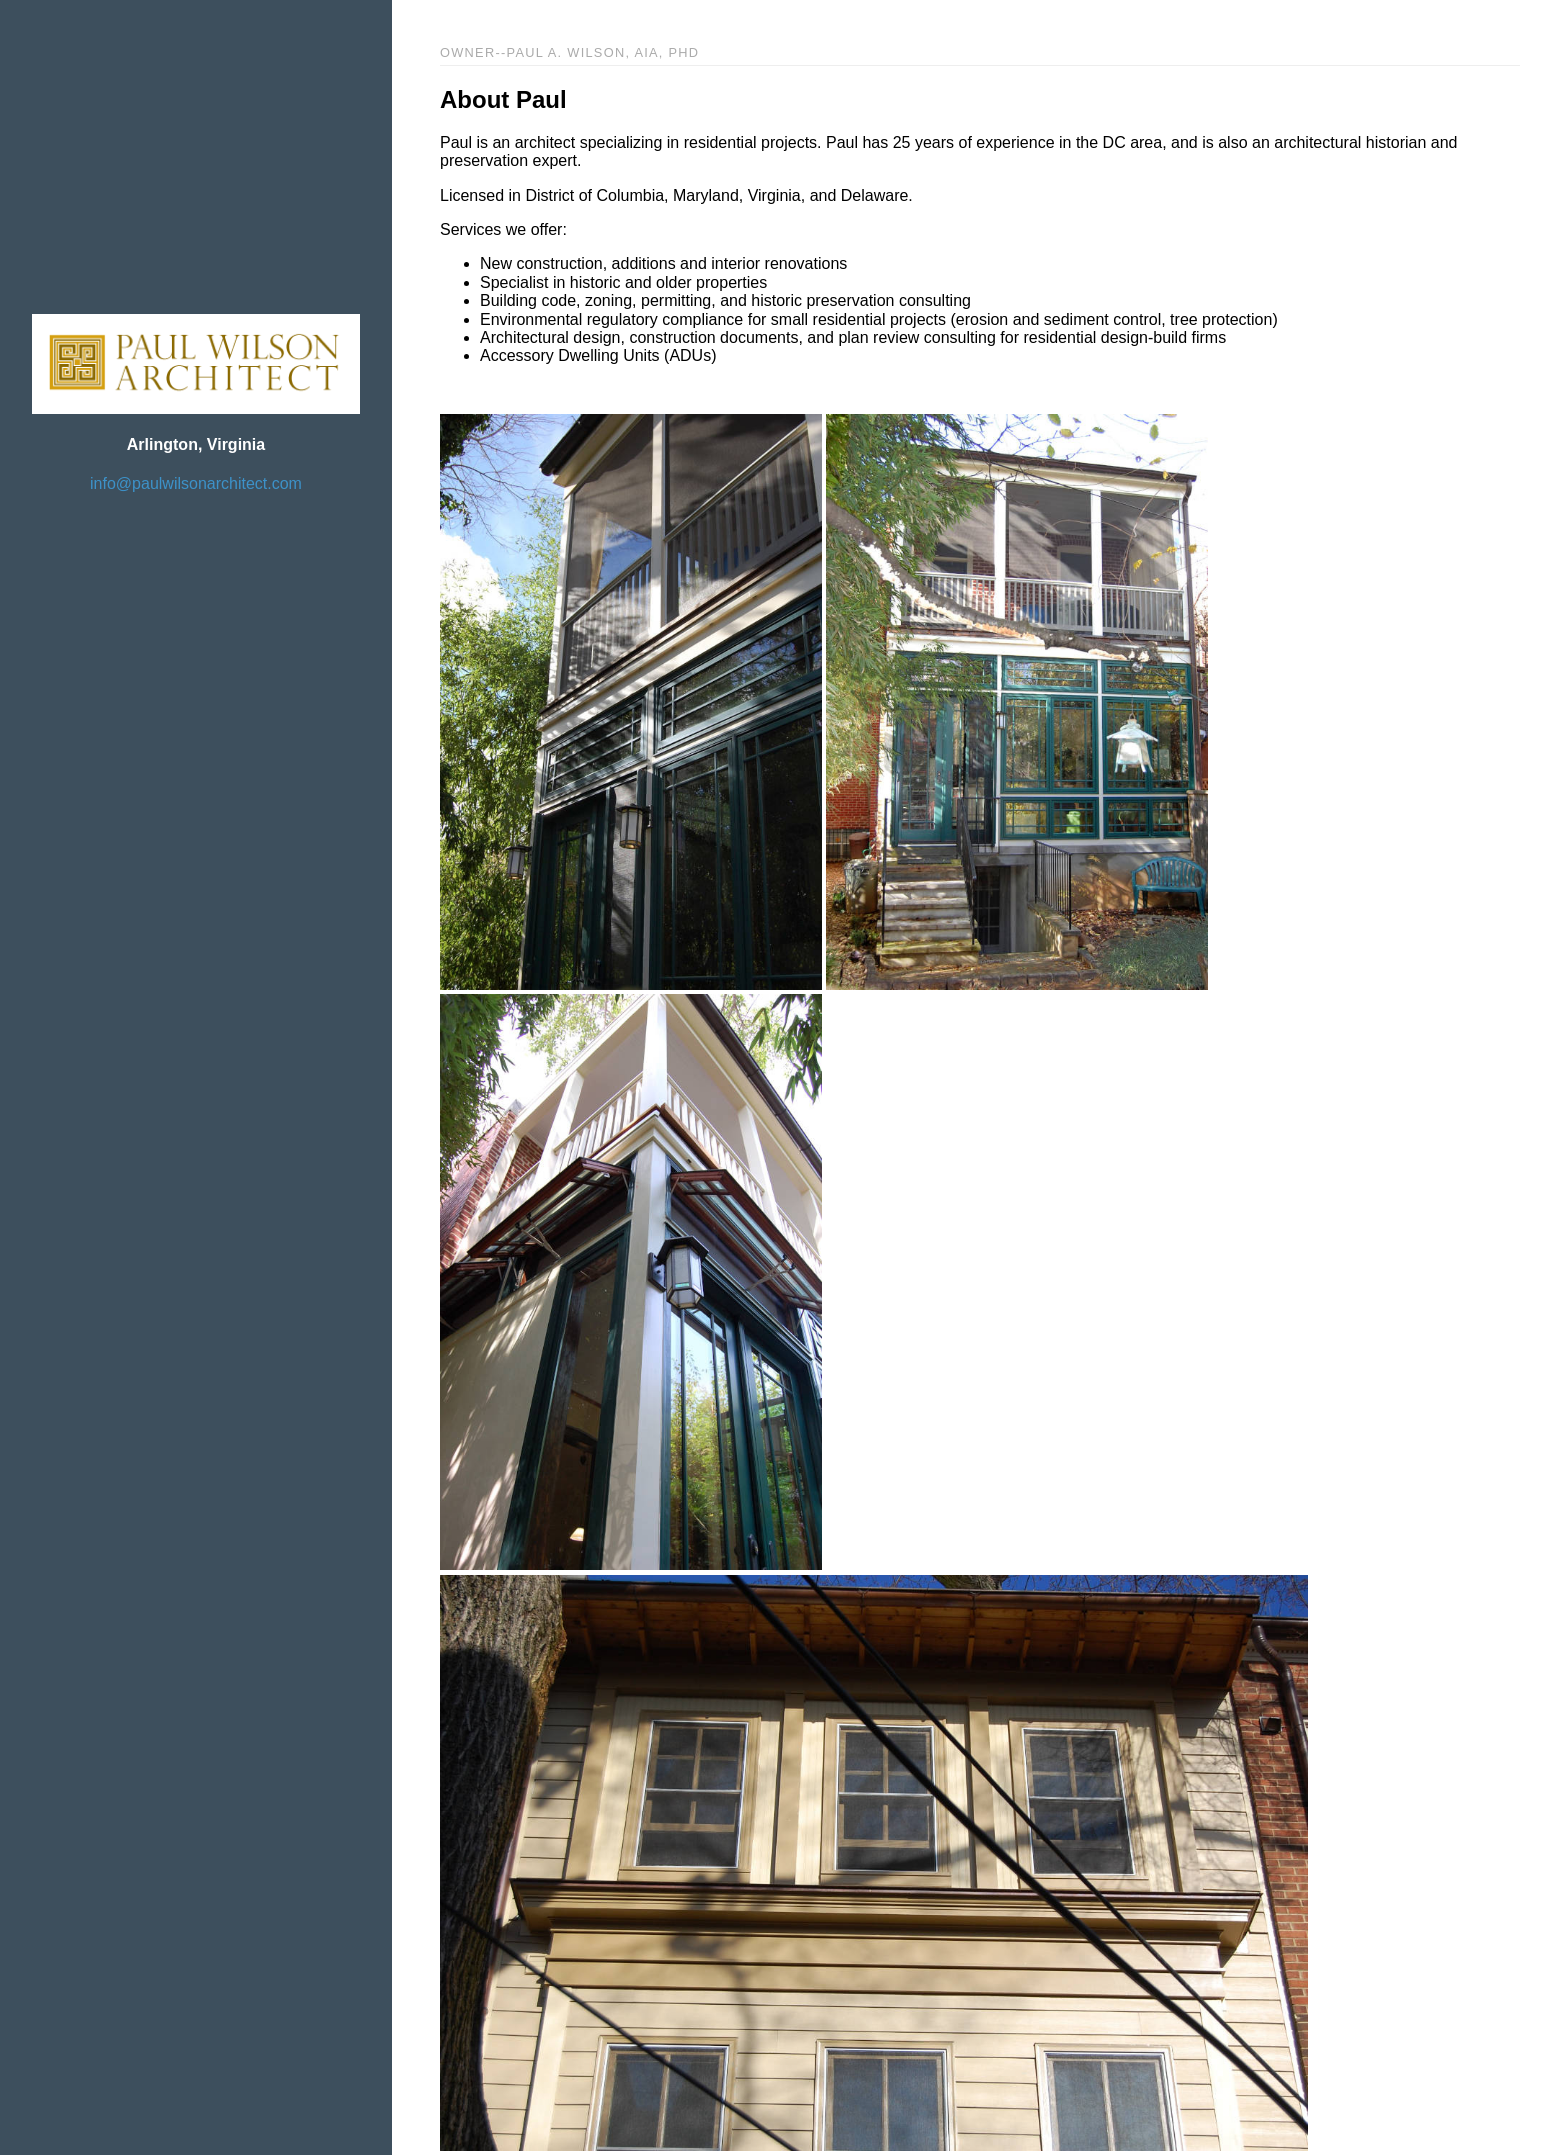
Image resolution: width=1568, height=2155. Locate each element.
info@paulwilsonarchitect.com (196, 483)
